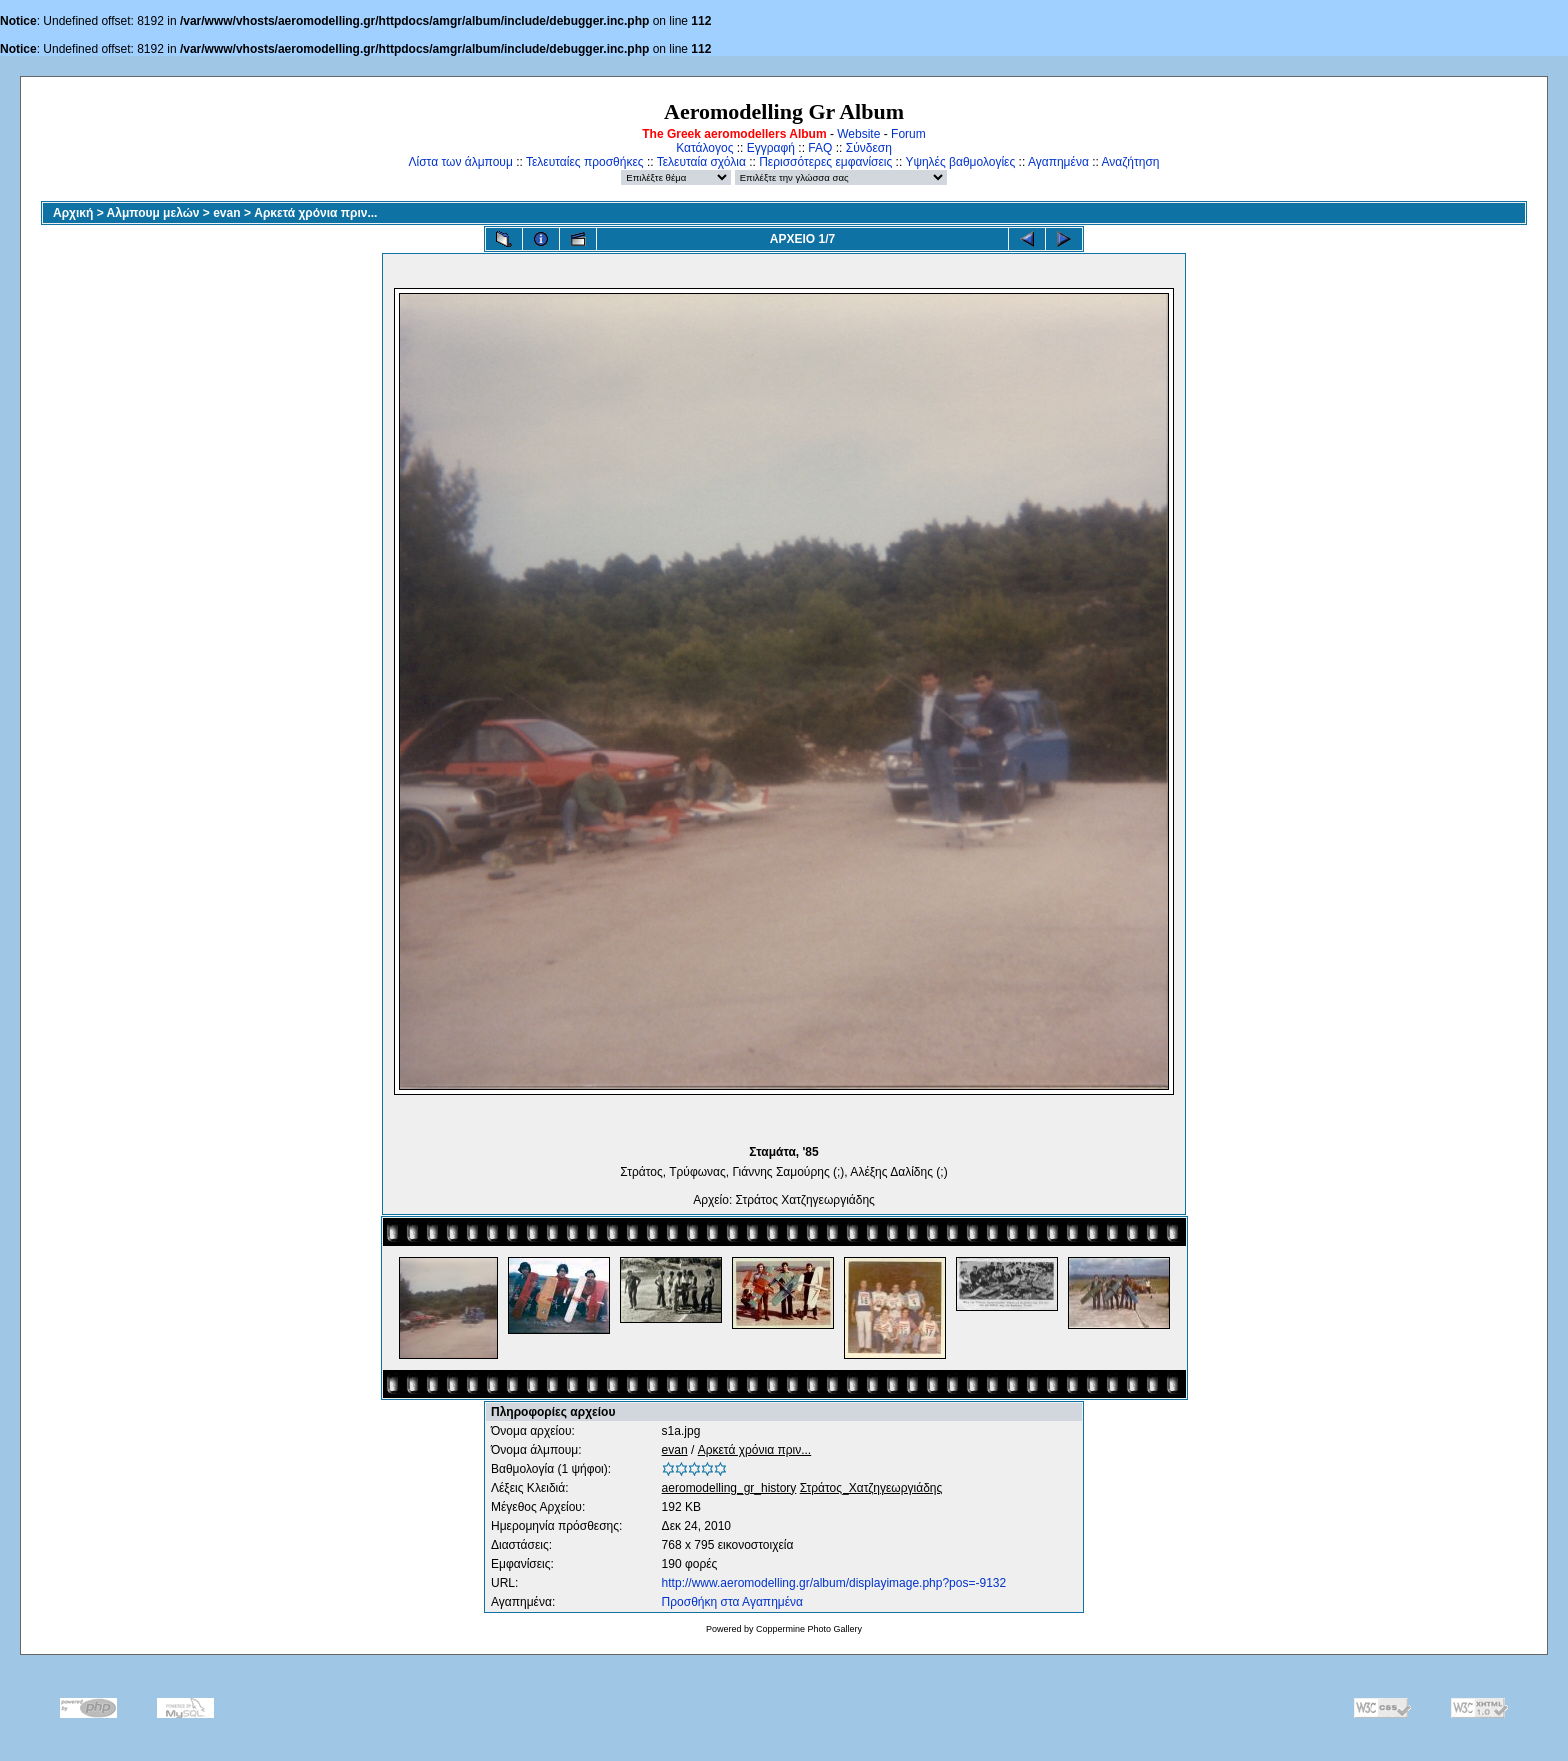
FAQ (820, 148)
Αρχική (73, 213)
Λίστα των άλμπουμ (461, 162)
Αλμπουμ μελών (153, 213)
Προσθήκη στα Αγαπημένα (732, 1602)
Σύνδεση (869, 148)
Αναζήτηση (1131, 162)
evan (226, 213)
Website (858, 134)
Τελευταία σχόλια (701, 162)
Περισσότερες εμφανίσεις (825, 162)
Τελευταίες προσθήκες (585, 162)
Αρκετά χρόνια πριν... (315, 213)
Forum (908, 134)
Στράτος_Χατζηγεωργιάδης (871, 1488)
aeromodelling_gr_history (729, 1488)
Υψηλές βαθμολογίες (960, 162)
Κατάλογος (704, 148)
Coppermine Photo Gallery (809, 1629)
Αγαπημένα (1058, 162)
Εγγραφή (771, 148)
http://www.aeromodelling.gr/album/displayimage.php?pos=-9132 (834, 1583)
